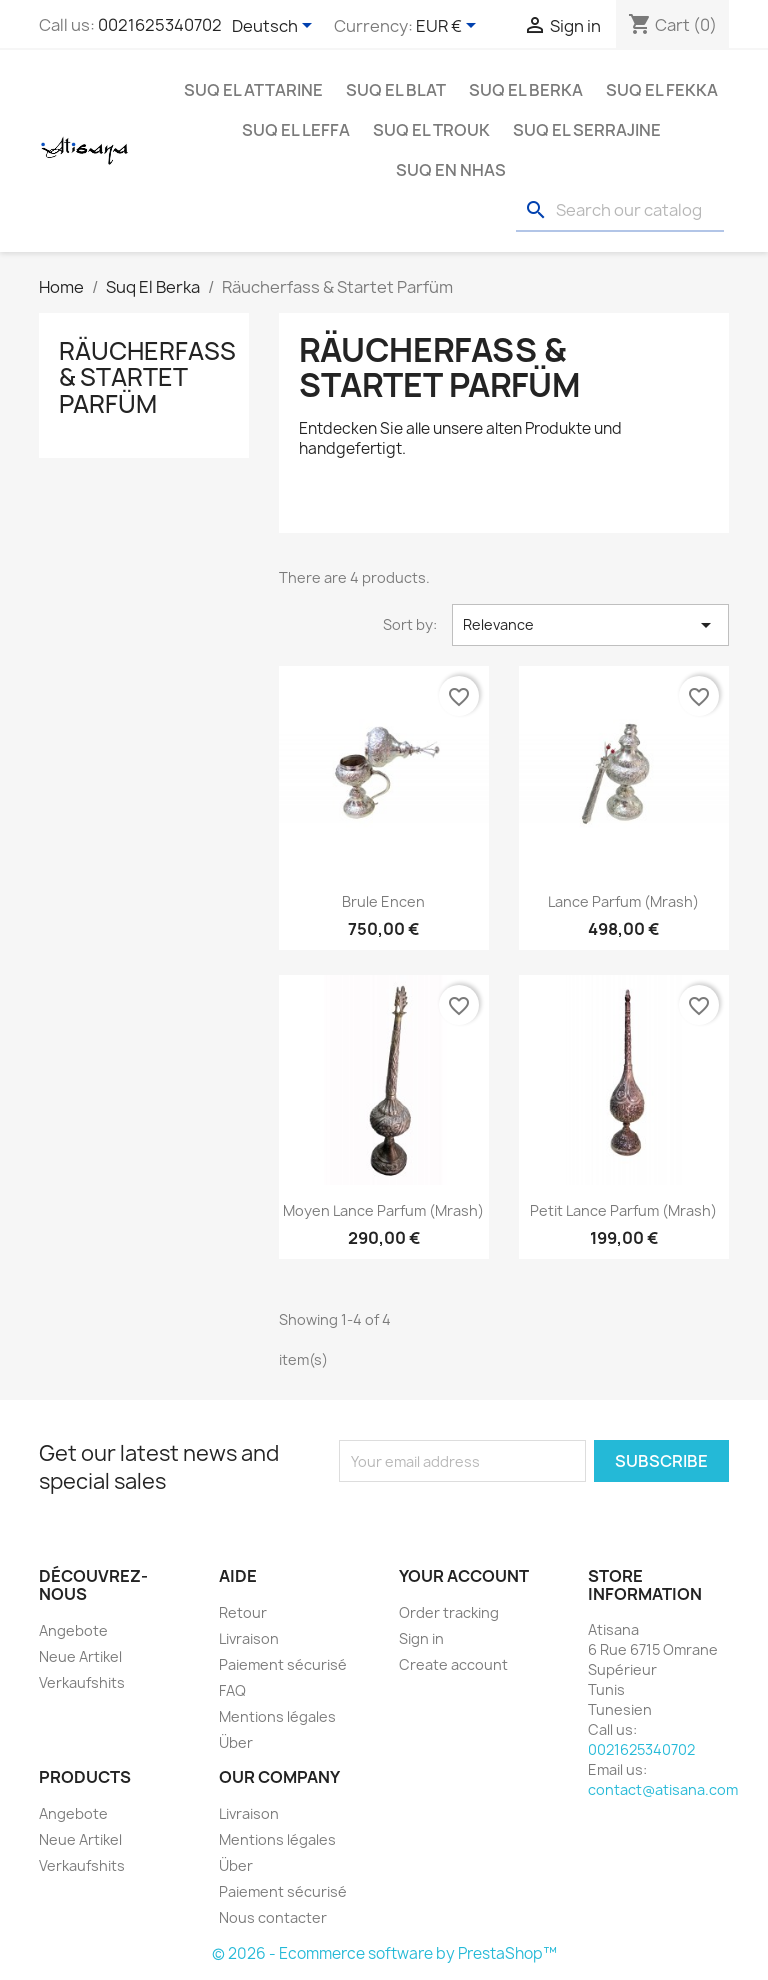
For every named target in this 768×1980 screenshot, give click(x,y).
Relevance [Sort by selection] (590, 625)
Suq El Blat (396, 90)
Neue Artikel (80, 1656)
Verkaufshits (82, 1682)
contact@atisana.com (663, 1789)
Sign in (421, 1638)
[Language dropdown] (275, 27)
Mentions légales (277, 1716)
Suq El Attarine (253, 90)
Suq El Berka (526, 90)
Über (236, 1742)
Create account (453, 1664)
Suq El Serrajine (587, 130)
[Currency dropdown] (449, 27)
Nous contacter (273, 1917)
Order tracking (449, 1612)
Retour (243, 1612)
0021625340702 (160, 25)
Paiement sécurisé (283, 1664)
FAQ (232, 1690)
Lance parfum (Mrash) (623, 901)
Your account (464, 1576)
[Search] (620, 211)
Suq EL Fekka (662, 90)
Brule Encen (383, 901)
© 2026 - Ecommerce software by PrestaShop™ (384, 1953)
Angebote (73, 1630)
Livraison (249, 1638)
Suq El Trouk (431, 130)
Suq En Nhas (451, 170)
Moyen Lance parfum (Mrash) (383, 1210)
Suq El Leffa (296, 130)
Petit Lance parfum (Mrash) (623, 1210)
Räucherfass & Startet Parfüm (147, 377)
